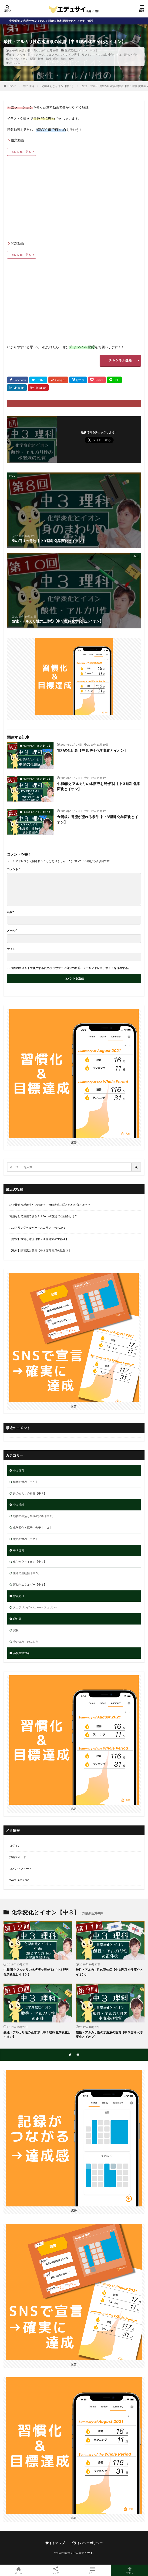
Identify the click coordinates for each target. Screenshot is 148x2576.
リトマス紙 (99, 54)
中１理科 (18, 1470)
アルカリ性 (24, 54)
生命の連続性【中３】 (27, 1573)
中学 (111, 54)
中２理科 (18, 1504)
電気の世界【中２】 (25, 1539)
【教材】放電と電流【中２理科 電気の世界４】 (38, 1239)
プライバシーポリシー (86, 2543)
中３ (118, 54)
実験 (16, 1630)
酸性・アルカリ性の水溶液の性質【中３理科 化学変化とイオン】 (109, 2034)
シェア (55, 2570)
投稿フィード (17, 1857)
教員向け (18, 1596)
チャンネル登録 (82, 346)
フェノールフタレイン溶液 (63, 54)
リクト (86, 54)
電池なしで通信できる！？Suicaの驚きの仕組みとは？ (43, 1216)
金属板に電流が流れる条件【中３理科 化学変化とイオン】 (97, 819)
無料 (48, 58)
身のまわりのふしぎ (25, 1641)
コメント (13, 869)
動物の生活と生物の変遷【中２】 (34, 1516)
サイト (11, 949)
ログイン (14, 1845)
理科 (56, 58)
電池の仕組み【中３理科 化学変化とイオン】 (92, 750)
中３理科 (28, 86)
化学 (134, 54)
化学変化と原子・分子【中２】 (32, 1527)
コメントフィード (20, 1868)
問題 (33, 58)
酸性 (71, 58)
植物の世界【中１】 (25, 1482)
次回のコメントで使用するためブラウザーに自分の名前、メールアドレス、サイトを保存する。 (70, 968)
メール (12, 930)
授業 (41, 58)
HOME (11, 86)
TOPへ (129, 2570)
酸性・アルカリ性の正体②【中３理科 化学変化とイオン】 (109, 1972)
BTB (12, 54)
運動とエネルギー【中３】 (30, 1584)
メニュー (92, 2570)
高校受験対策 (21, 1653)
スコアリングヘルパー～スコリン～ (35, 1607)
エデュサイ (85, 2553)
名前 (10, 912)
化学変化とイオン (17, 58)
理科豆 (17, 1619)
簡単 (64, 58)
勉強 (126, 54)
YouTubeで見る (21, 151)
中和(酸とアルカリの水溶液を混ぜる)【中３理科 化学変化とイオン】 (98, 786)
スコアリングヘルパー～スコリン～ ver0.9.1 (37, 1227)
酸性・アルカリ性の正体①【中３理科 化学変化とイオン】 (37, 2034)
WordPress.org (19, 1880)
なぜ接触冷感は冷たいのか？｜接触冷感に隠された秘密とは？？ (49, 1204)
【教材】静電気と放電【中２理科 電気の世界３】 (40, 1250)
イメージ (38, 54)
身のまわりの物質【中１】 (30, 1493)
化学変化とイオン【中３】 (81, 50)
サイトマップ (55, 2543)
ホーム (18, 2570)
